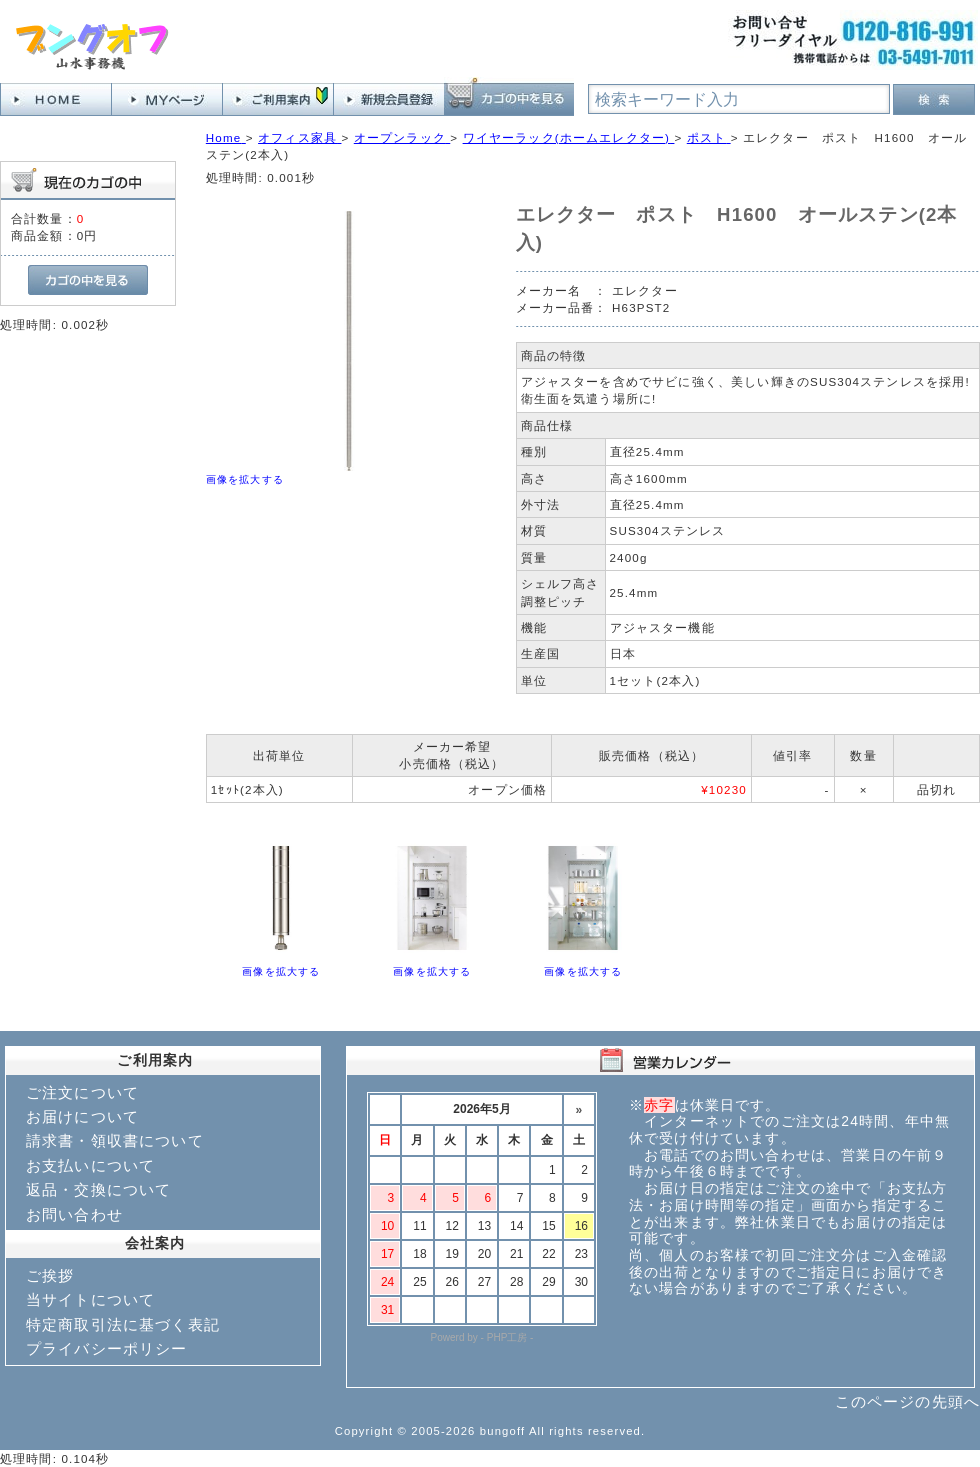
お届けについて (82, 1116)
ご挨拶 (50, 1275)
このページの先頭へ (907, 1401)
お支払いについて (90, 1165)
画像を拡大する (245, 479)
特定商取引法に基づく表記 (123, 1324)
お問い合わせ (74, 1214)
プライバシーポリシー (107, 1348)
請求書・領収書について (115, 1140)
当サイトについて (90, 1299)
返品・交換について (98, 1189)
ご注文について (82, 1092)
